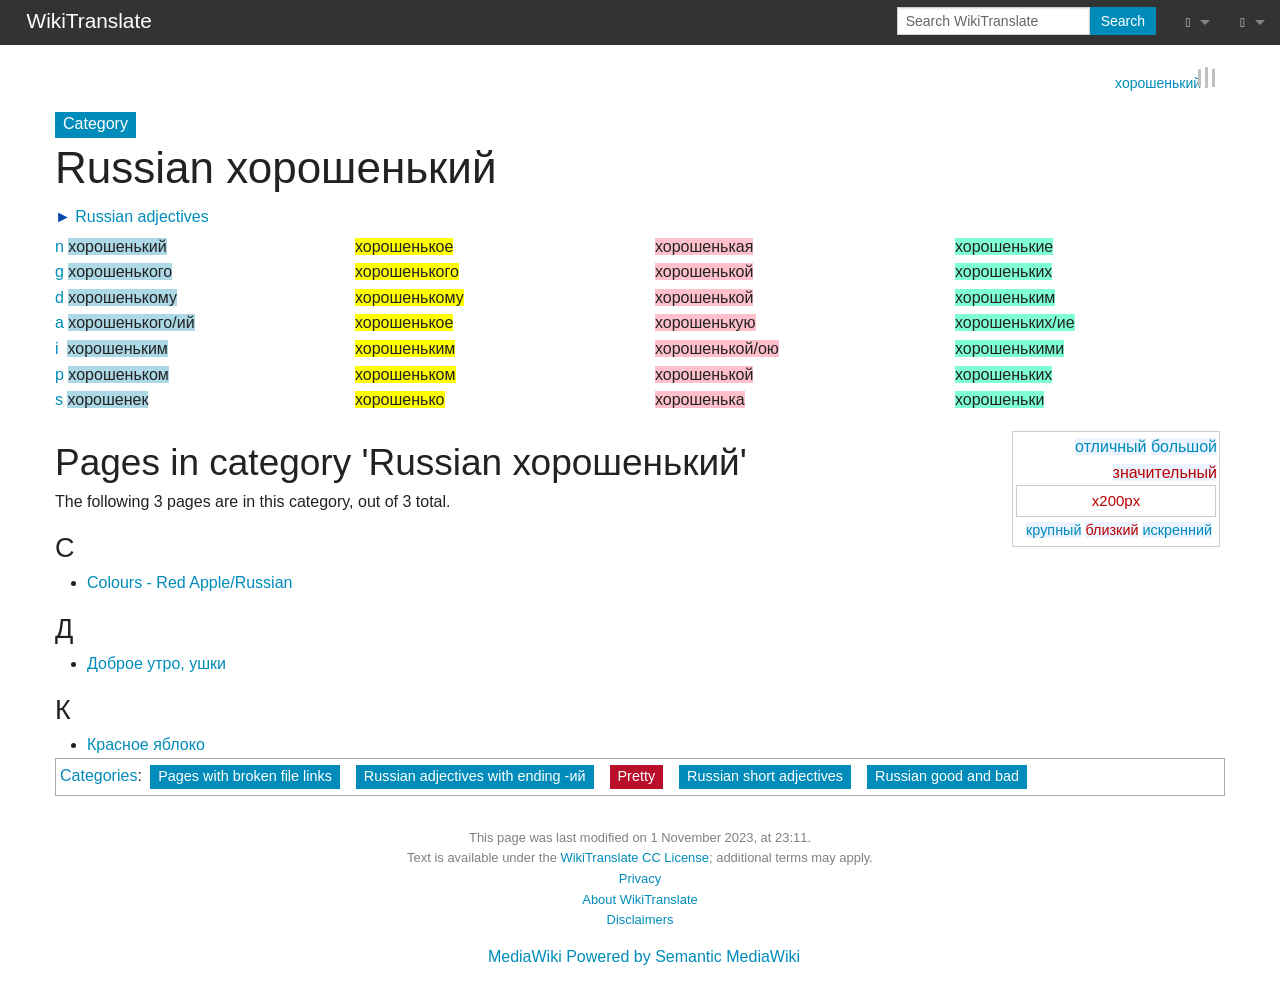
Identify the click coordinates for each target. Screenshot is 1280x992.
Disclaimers (640, 919)
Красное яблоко (146, 744)
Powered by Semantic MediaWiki (683, 956)
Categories (98, 774)
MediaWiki (525, 956)
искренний (1177, 530)
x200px (1116, 500)
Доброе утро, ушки (156, 663)
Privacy (640, 878)
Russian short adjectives (765, 775)
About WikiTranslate (639, 898)
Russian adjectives (141, 215)
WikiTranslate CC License (634, 857)
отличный (1110, 446)
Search (1123, 21)
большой (1184, 446)
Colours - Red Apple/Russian (189, 582)
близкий (1111, 530)
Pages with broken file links (245, 775)
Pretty (637, 775)
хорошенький (1158, 81)
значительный (1165, 471)
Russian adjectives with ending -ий (475, 775)
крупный (1053, 530)
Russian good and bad (947, 775)
